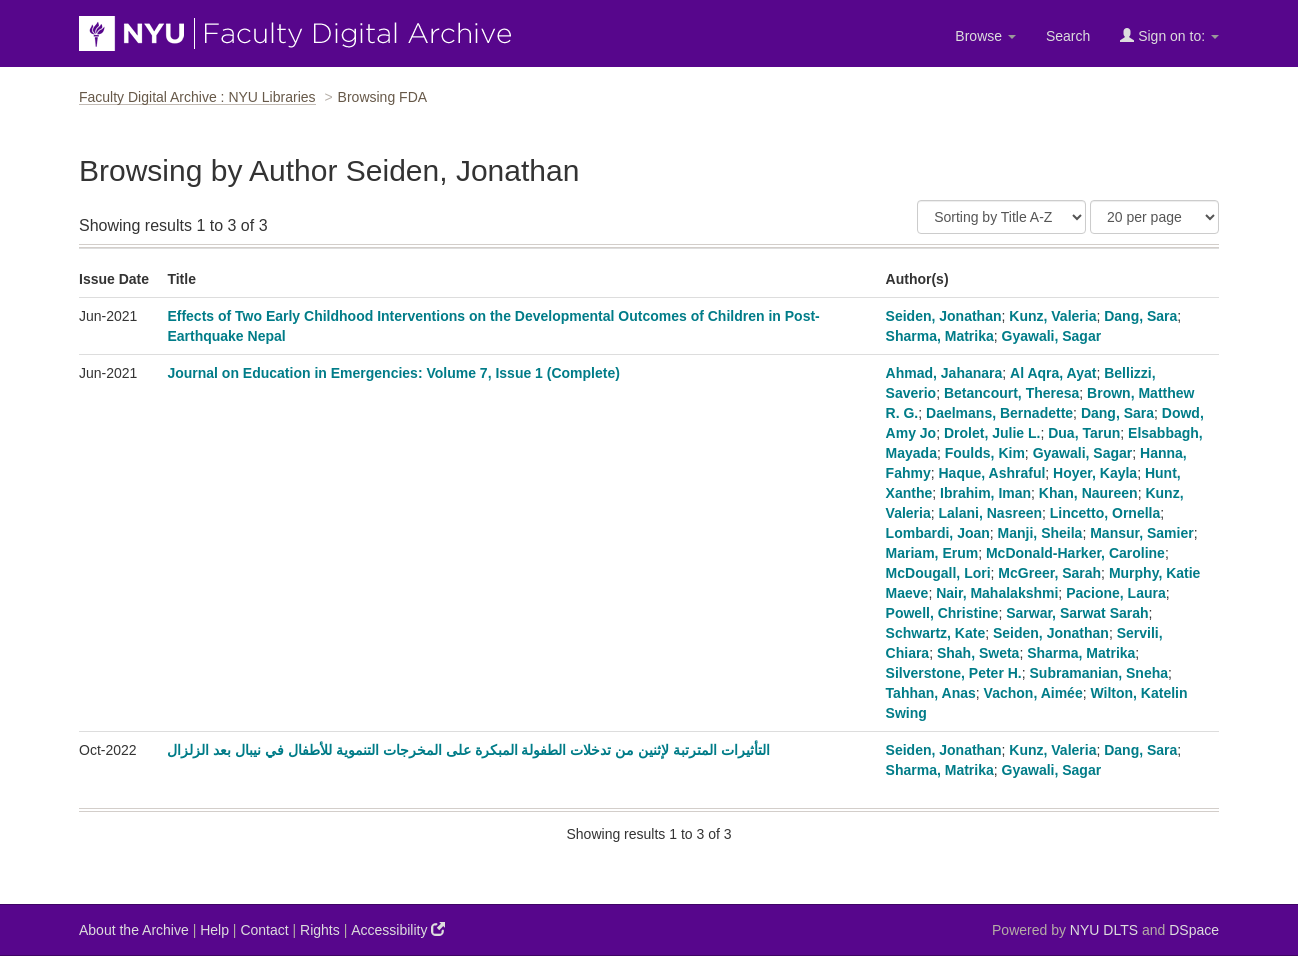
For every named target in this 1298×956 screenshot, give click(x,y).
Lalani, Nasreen (991, 513)
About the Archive (134, 930)
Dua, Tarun (1084, 433)
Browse (985, 36)
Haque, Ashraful (991, 473)
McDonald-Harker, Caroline (1075, 553)
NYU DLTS (1104, 930)
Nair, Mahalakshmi (997, 593)
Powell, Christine (942, 613)
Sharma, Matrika (940, 336)
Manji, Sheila (1040, 533)
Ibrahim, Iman (985, 493)
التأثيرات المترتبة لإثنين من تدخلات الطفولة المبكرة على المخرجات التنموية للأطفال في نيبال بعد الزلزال (468, 750)
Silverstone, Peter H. (954, 673)
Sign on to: (1169, 35)
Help (214, 930)
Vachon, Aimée (1033, 693)
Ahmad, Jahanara (944, 373)
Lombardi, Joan (938, 533)
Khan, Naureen (1088, 493)
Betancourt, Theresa (1011, 393)
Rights (320, 930)
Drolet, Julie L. (992, 433)
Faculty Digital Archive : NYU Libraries (197, 97)
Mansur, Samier (1142, 533)
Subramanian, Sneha (1099, 673)
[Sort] (1001, 217)
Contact (264, 930)
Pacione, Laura (1116, 593)
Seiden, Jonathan (944, 316)
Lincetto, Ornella (1105, 513)
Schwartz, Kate (936, 633)
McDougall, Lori (938, 573)
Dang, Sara (1140, 316)
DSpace (1194, 930)
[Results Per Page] (1154, 217)
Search (1068, 36)
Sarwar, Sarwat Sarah (1077, 613)
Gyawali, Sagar (1052, 336)
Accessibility (398, 929)
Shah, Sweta (978, 653)
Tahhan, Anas (931, 693)
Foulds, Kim (985, 453)
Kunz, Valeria (1052, 316)
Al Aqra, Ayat (1053, 373)
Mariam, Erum (932, 553)
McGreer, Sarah (1049, 573)
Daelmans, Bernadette (999, 413)
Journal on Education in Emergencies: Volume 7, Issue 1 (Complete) (393, 373)
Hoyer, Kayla (1095, 473)
